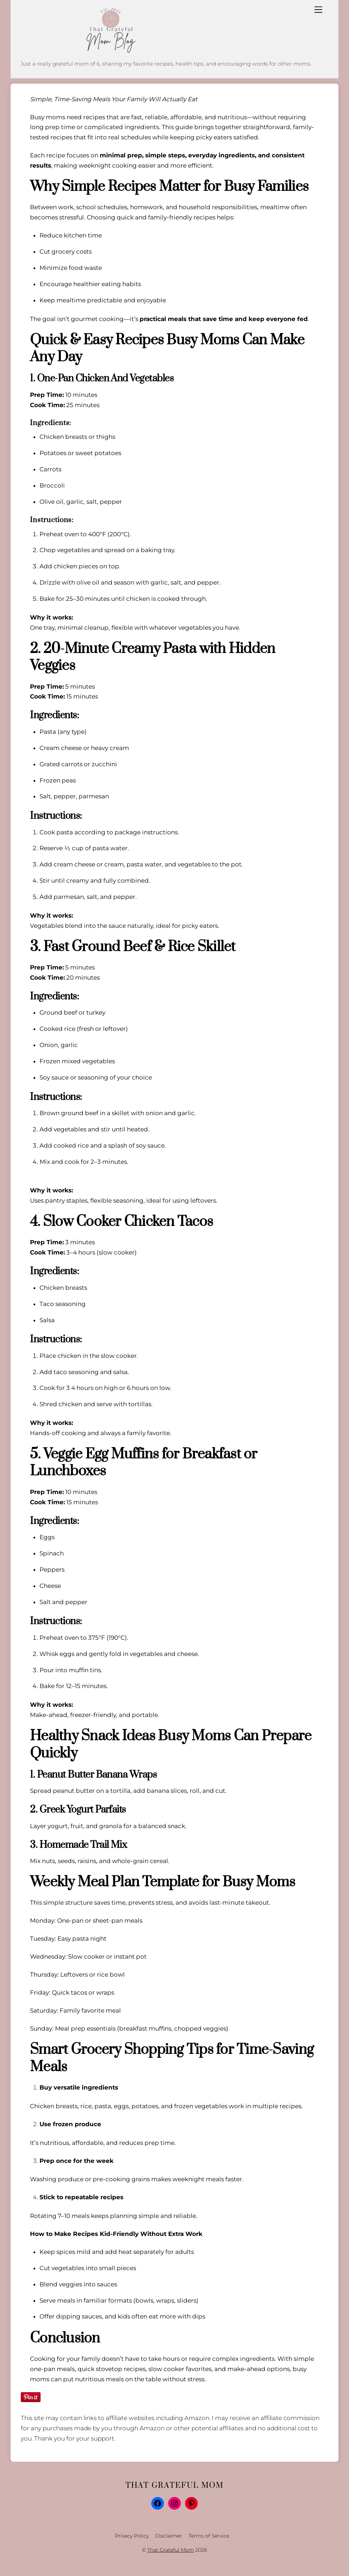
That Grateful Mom (170, 2550)
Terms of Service (209, 2536)
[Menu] (318, 9)
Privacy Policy (132, 2536)
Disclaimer (168, 2536)
